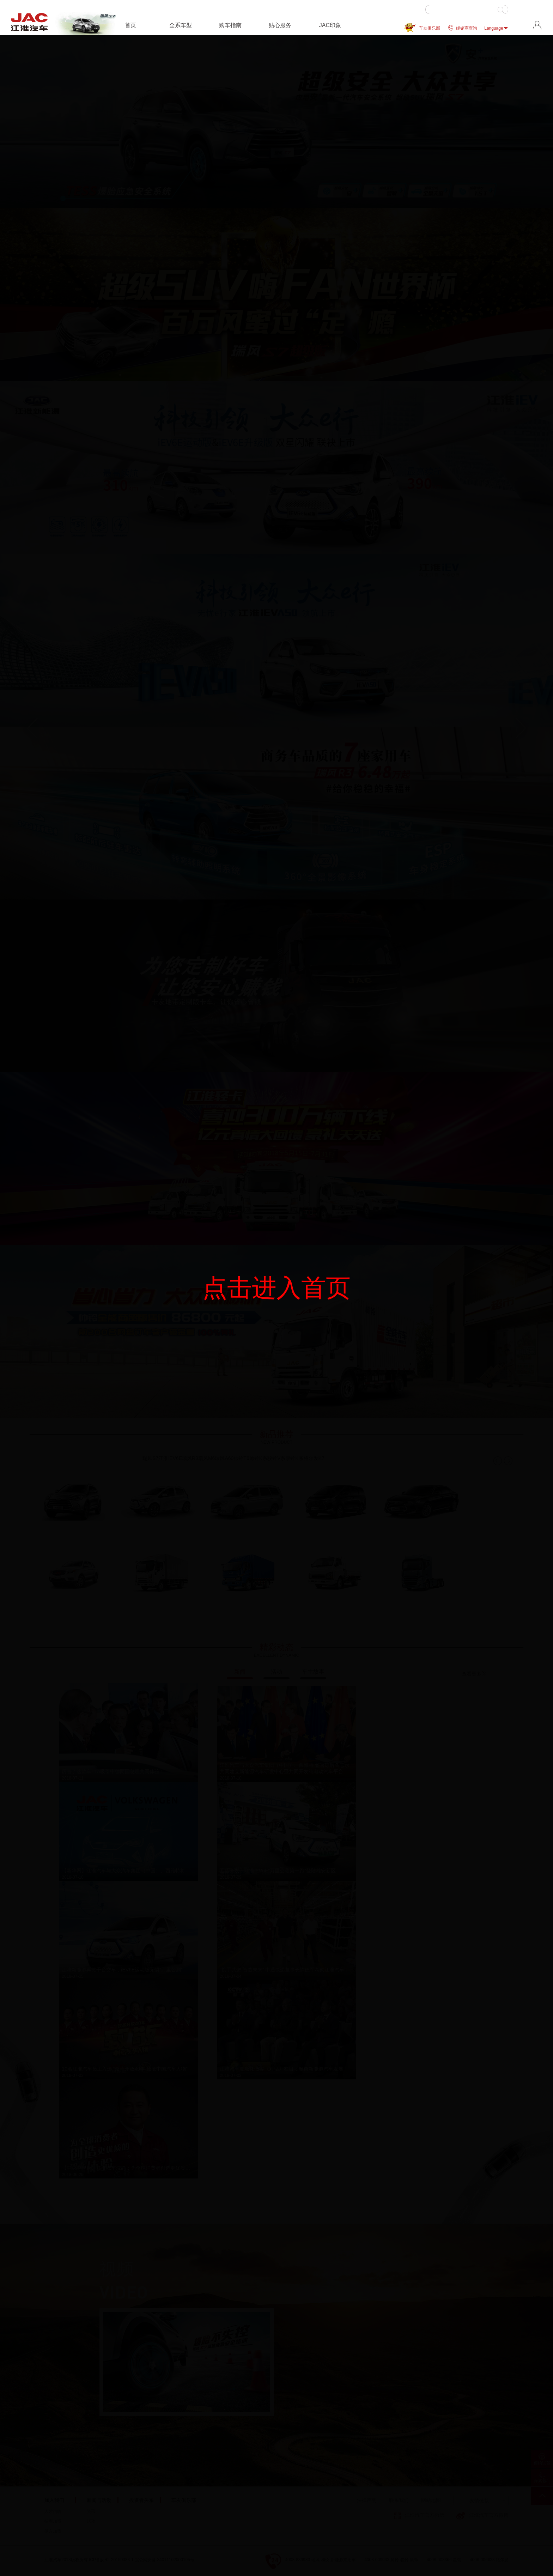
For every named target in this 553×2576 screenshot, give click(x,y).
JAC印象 (330, 25)
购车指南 (230, 25)
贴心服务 (280, 25)
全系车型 (180, 25)
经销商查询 (462, 28)
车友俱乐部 (429, 28)
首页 (130, 25)
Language (496, 28)
